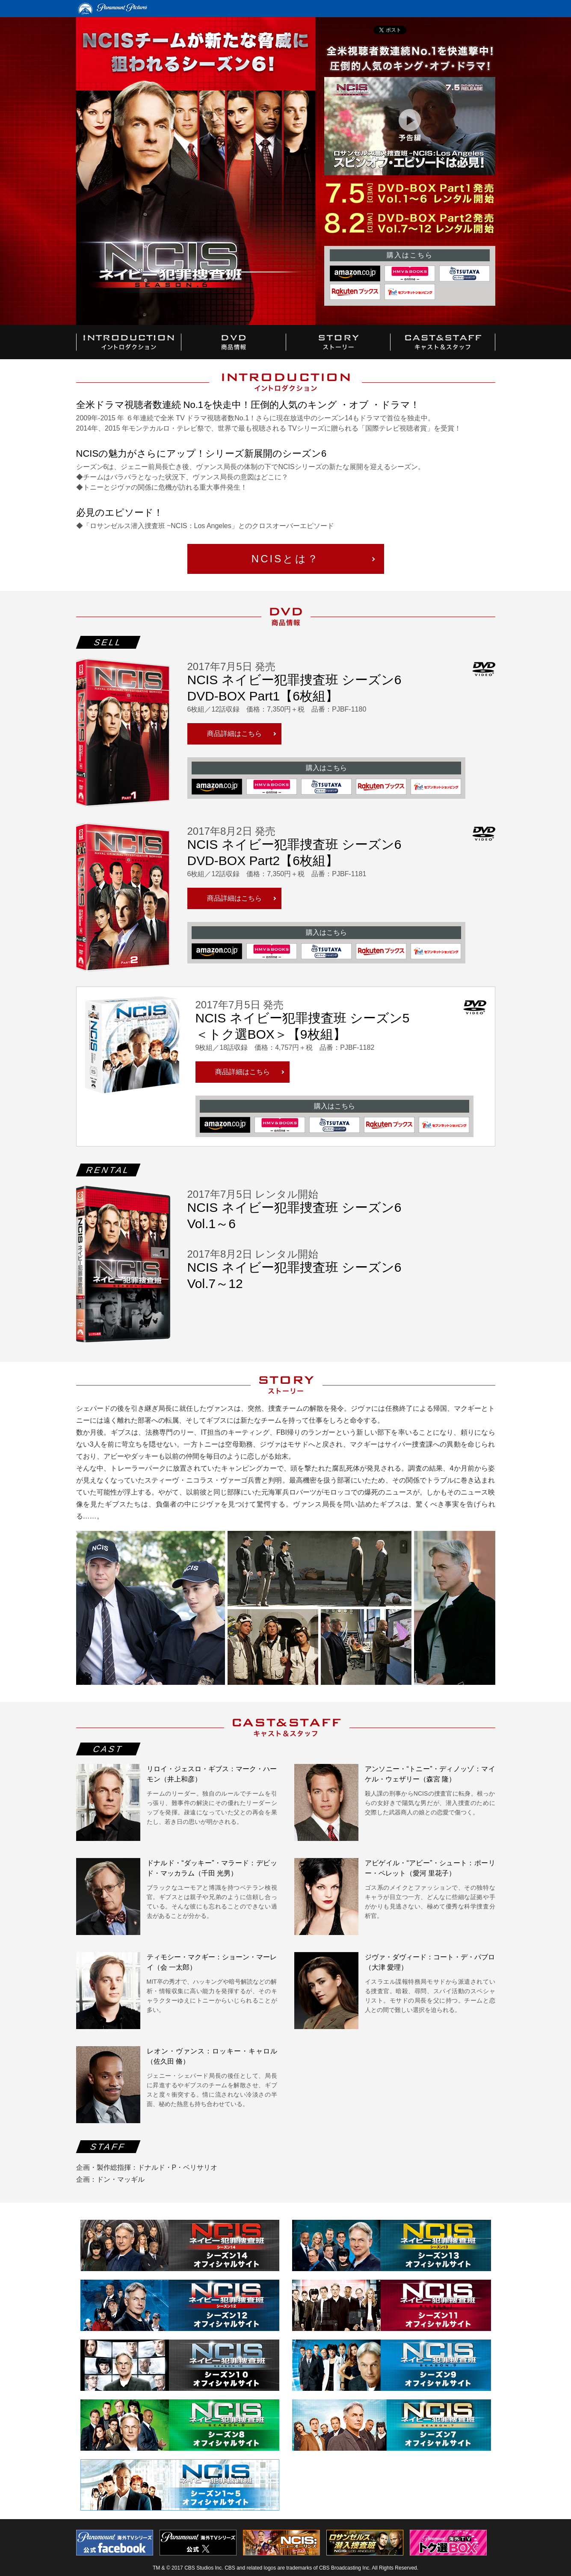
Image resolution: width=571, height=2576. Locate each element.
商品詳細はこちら (234, 733)
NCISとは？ (285, 558)
